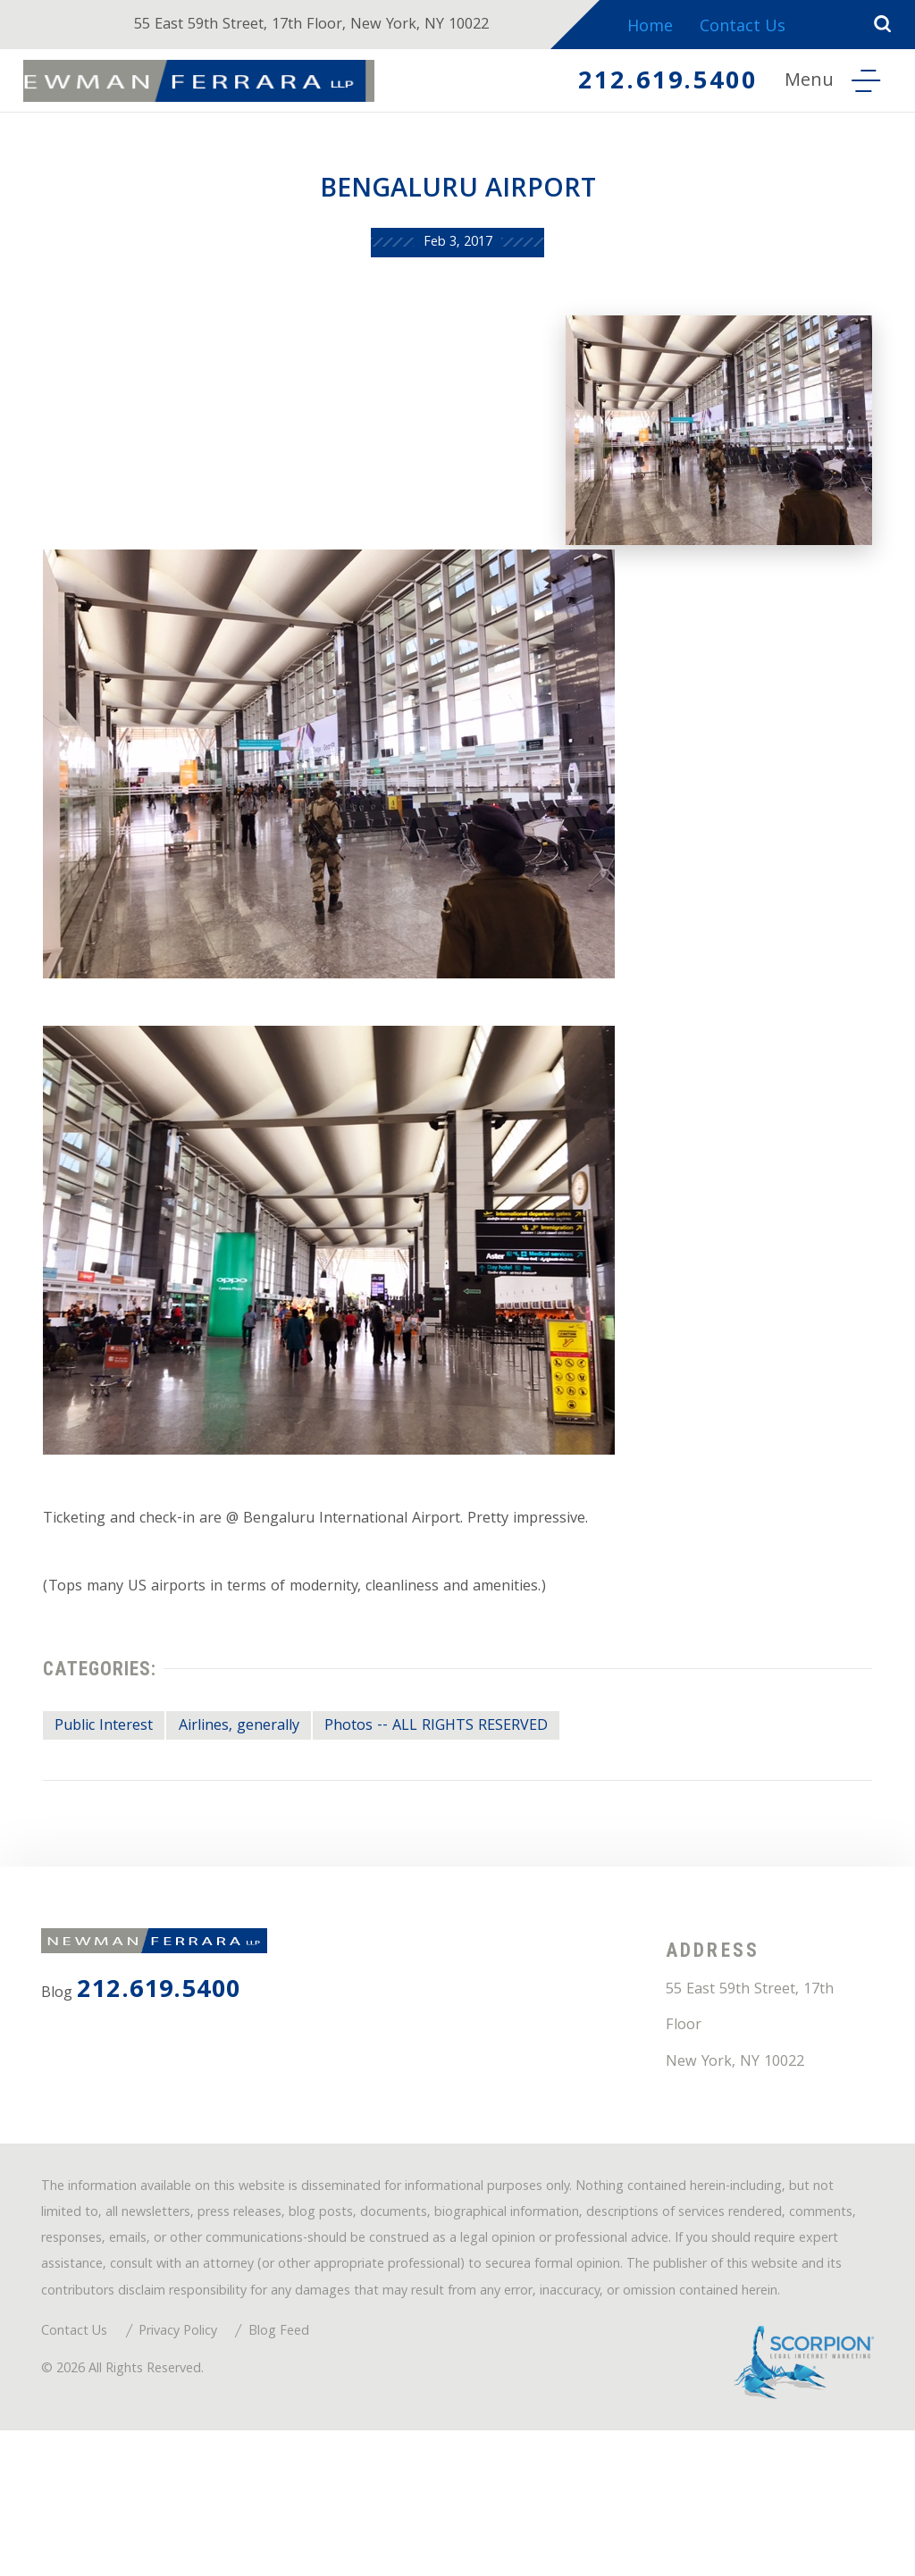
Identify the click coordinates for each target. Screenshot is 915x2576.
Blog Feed (307, 2468)
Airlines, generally (265, 1771)
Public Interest (115, 1771)
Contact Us (759, 28)
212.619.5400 (651, 83)
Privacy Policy (197, 2468)
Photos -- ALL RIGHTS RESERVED (482, 1771)
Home (663, 28)
